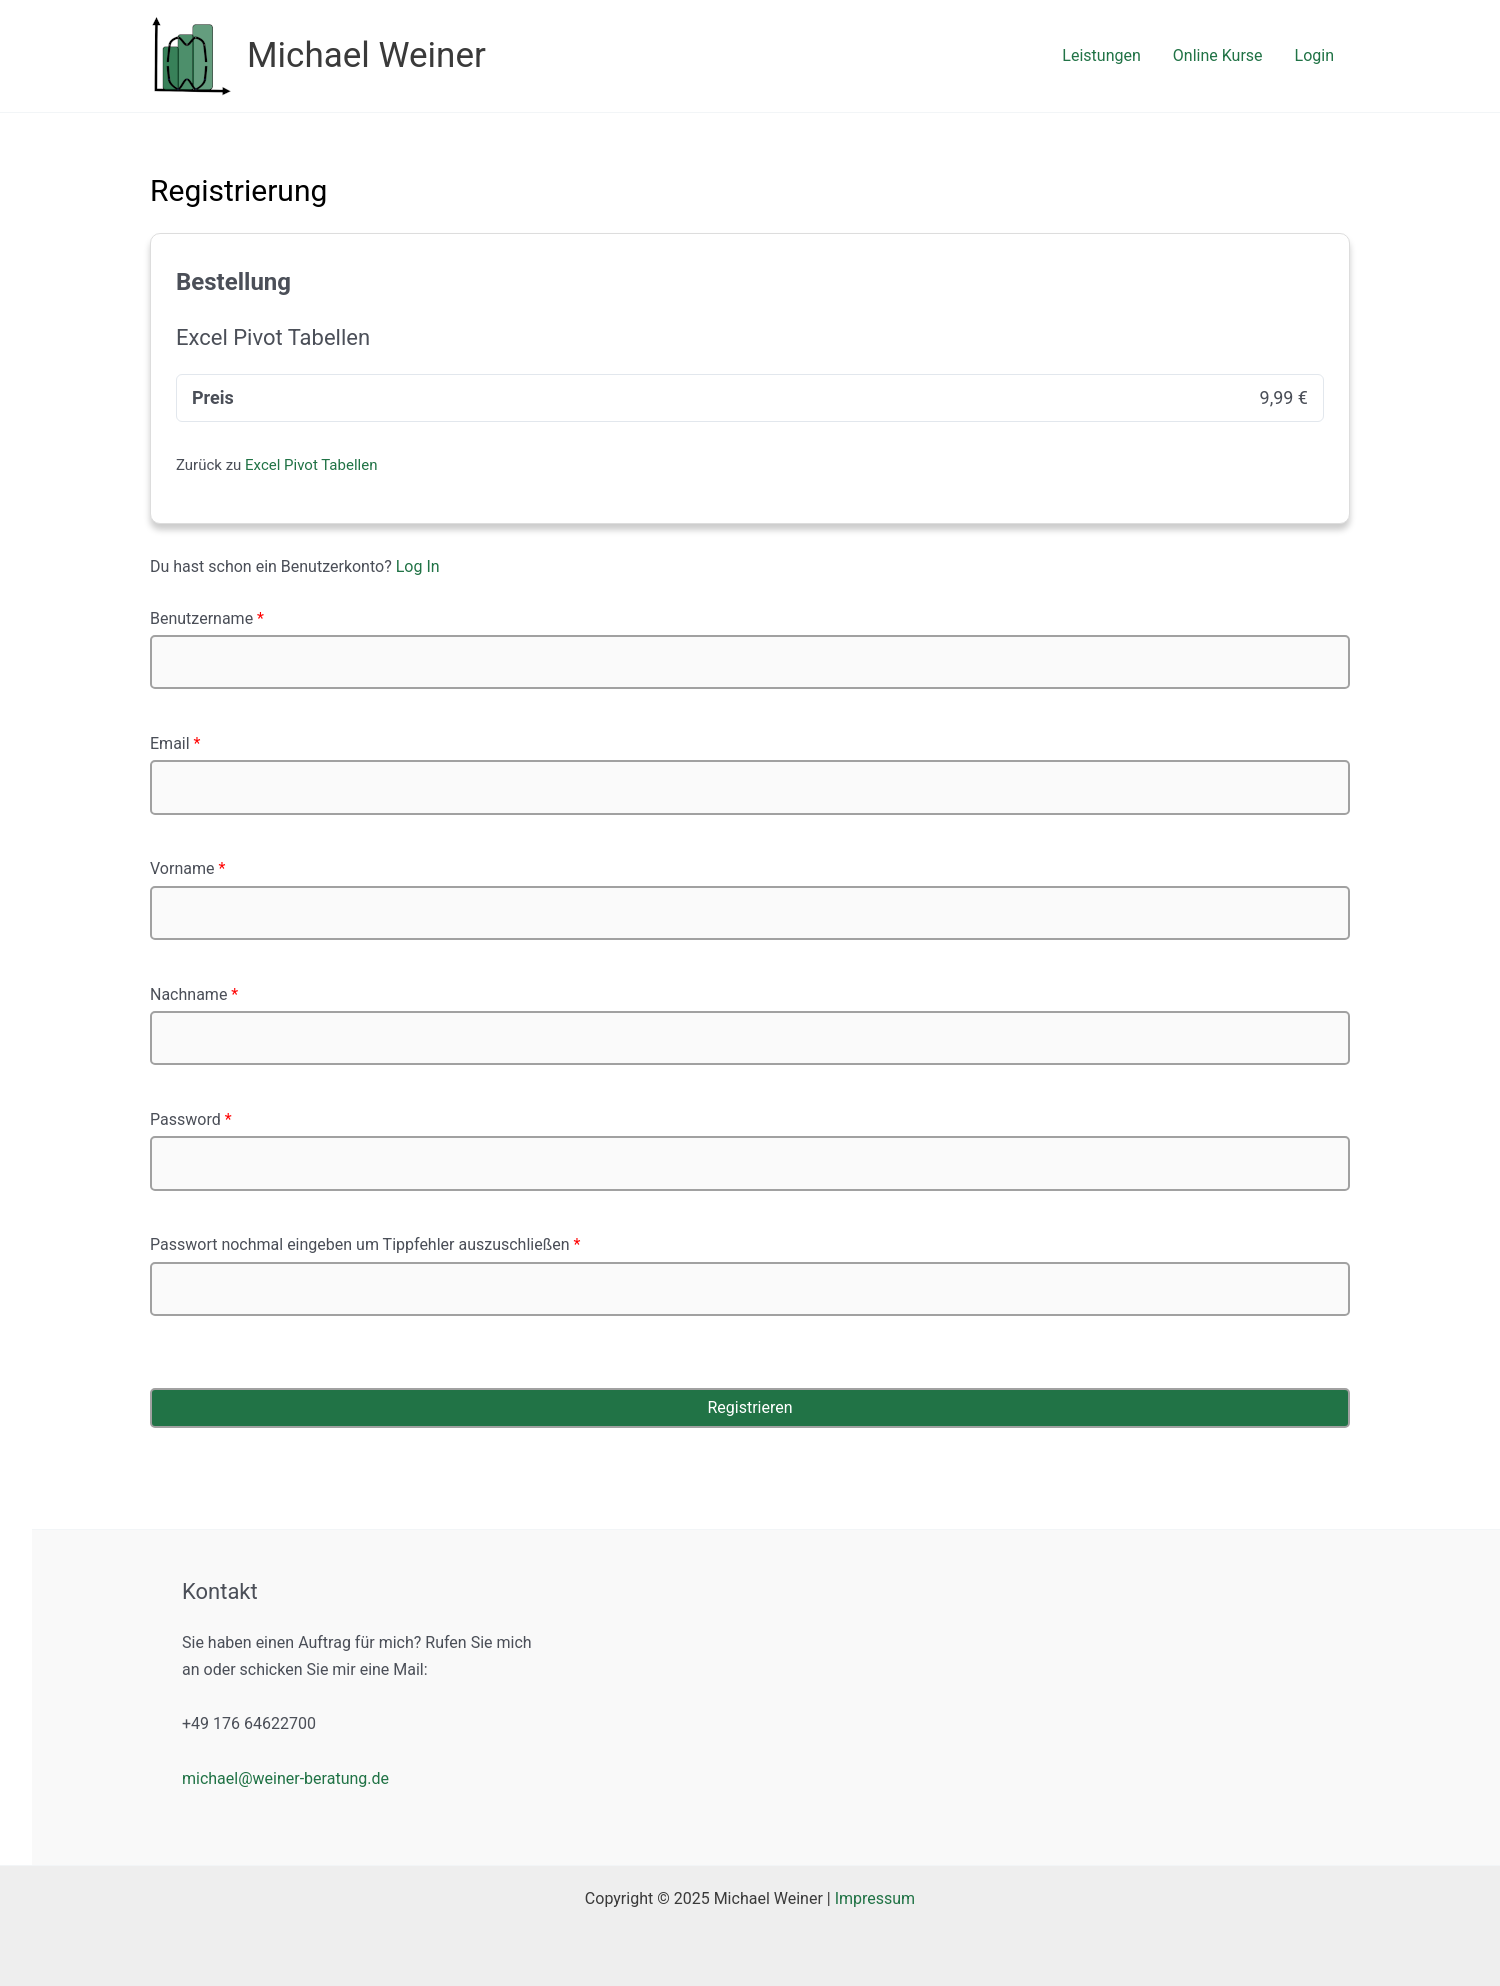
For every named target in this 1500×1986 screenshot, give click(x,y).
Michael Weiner (366, 55)
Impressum (875, 1898)
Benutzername (207, 618)
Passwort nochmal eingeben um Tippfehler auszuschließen (365, 1244)
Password (191, 1119)
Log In (418, 566)
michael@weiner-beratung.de (285, 1778)
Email (175, 743)
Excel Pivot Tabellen (311, 465)
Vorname (187, 868)
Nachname (194, 994)
